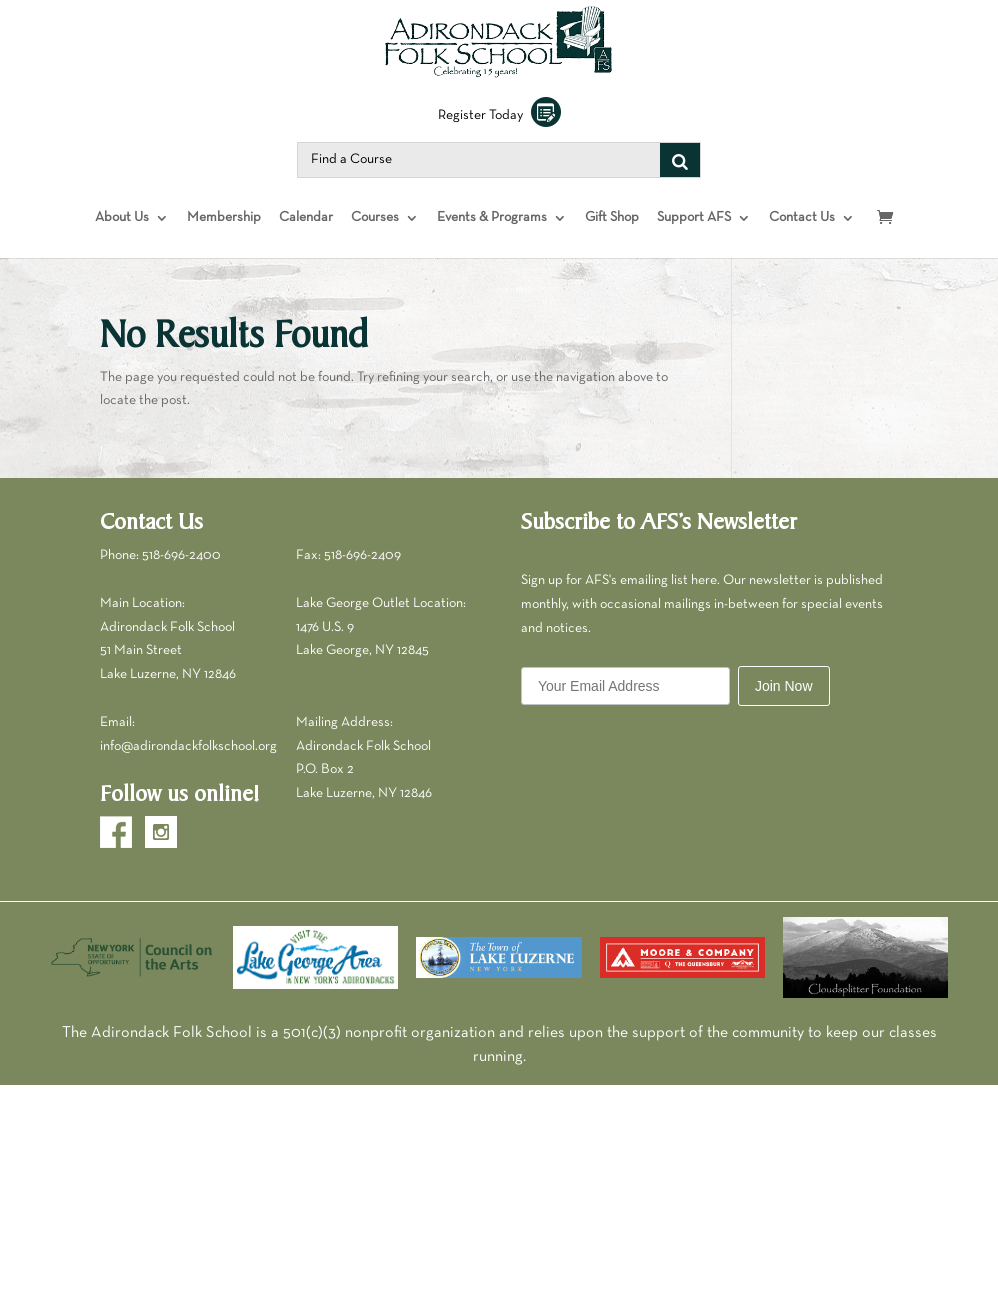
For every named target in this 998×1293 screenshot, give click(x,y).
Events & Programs (492, 233)
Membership (224, 233)
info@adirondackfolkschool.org (188, 762)
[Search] (680, 176)
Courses (375, 233)
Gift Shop (612, 233)
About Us (122, 233)
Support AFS (694, 233)
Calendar (306, 233)
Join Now (784, 702)
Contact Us (802, 233)
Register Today (499, 131)
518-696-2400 (181, 571)
